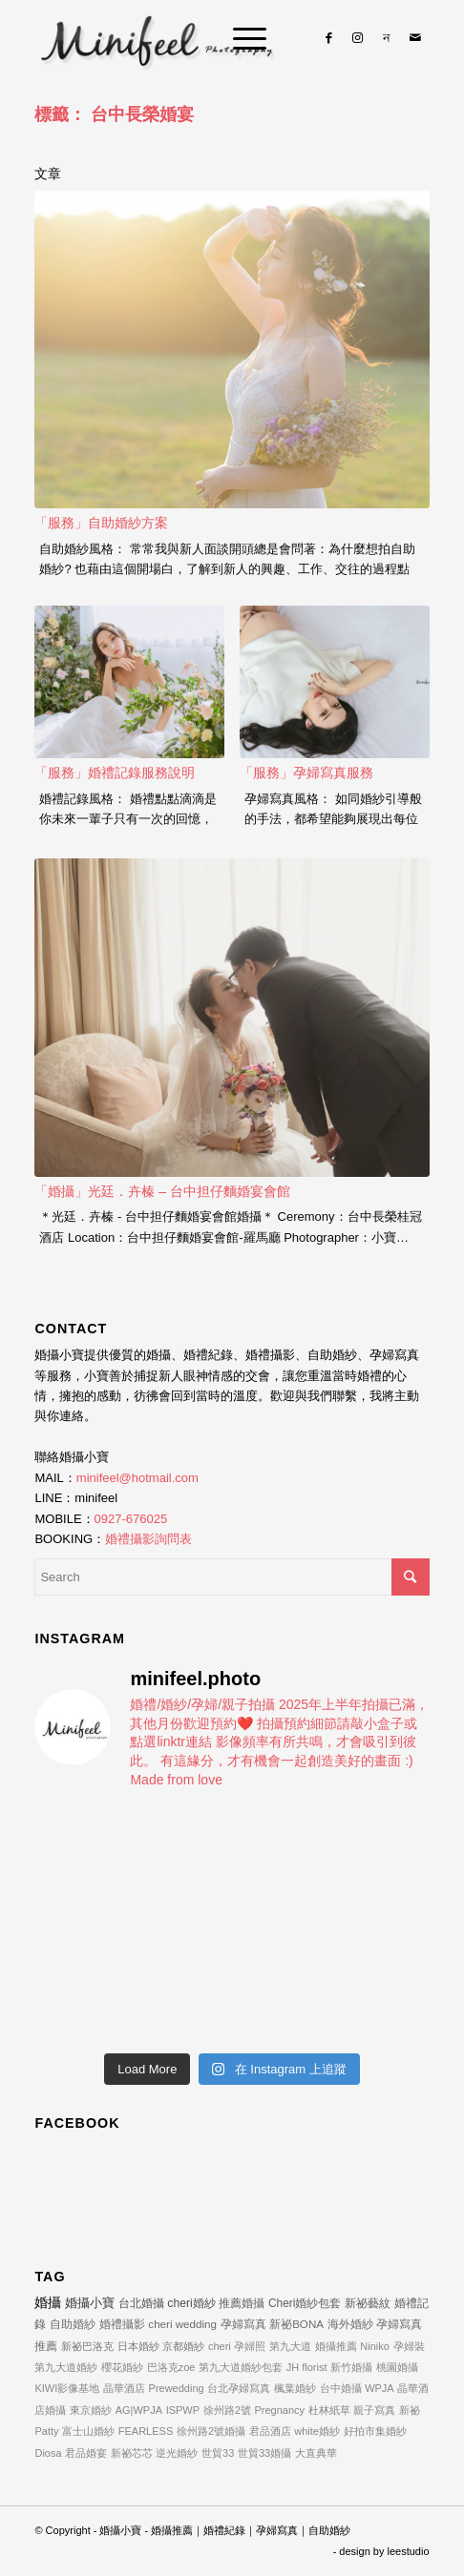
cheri (219, 2346)
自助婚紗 (72, 2324)
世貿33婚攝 (264, 2453)
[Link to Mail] (415, 38)
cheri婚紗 (191, 2303)
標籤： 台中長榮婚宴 (114, 114)
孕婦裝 (409, 2346)
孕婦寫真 (243, 2324)
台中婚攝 (341, 2388)
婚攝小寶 (90, 2303)
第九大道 (290, 2346)
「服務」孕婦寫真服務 (306, 772)
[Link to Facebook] (329, 38)
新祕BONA (296, 2324)
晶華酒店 (124, 2388)
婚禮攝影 (122, 2324)
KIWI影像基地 (66, 2388)
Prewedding (176, 2388)
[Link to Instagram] (358, 38)
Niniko (375, 2346)
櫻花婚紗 (122, 2367)
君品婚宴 (86, 2453)
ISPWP (183, 2410)
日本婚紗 (138, 2346)
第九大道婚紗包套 (241, 2367)
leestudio (409, 2551)
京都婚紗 (183, 2346)
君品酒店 (270, 2431)
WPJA (379, 2388)
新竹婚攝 (351, 2367)
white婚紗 (317, 2431)
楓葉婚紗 (295, 2388)
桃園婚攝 (397, 2367)
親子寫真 (374, 2410)
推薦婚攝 (241, 2303)
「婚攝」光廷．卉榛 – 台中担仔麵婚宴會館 (162, 1191)
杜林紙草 (329, 2410)
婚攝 (47, 2302)
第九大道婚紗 (65, 2367)
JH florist (306, 2367)
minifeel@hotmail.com (137, 1478)
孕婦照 (249, 2346)
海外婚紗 (350, 2324)
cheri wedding (182, 2324)
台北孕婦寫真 (238, 2388)
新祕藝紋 (367, 2303)
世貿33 (217, 2453)
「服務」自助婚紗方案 (101, 522)
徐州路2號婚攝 (211, 2431)
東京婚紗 (91, 2410)
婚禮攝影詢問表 (148, 1539)
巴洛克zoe (171, 2367)
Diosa (47, 2453)
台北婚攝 (141, 2303)
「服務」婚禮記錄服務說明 (114, 772)
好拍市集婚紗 (375, 2431)
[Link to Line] (386, 38)
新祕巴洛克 (87, 2346)
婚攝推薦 (336, 2346)
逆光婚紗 (177, 2453)
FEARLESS (145, 2431)
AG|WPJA (139, 2410)
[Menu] (240, 38)
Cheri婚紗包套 (304, 2303)
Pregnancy (279, 2410)
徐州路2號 (227, 2410)
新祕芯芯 (132, 2453)
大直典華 (316, 2453)
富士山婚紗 (88, 2431)
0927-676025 (131, 1519)
